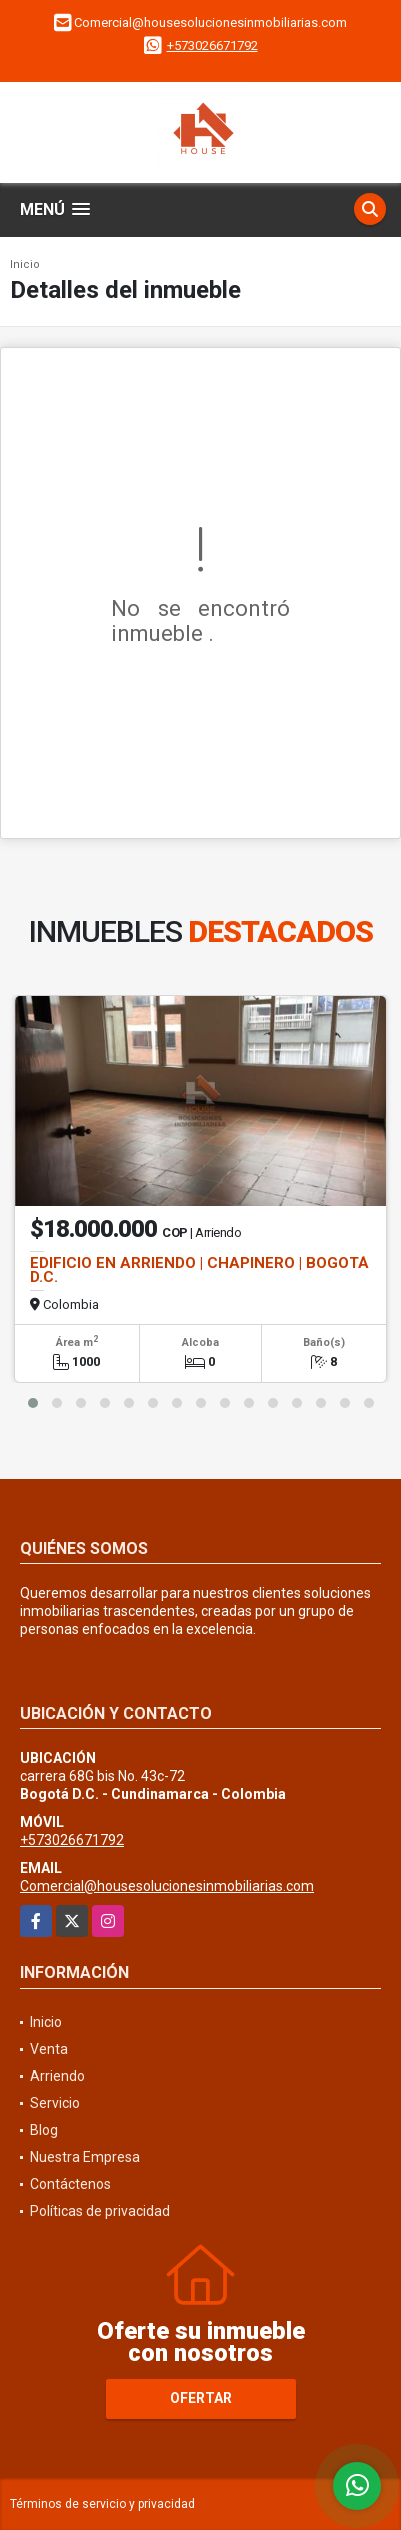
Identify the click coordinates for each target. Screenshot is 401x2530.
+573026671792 (212, 45)
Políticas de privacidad (100, 2211)
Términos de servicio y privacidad (102, 2504)
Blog (44, 2130)
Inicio (25, 264)
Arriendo (57, 2076)
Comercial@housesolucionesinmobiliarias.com (167, 1886)
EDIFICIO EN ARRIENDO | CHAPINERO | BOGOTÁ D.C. (199, 1270)
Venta (49, 2049)
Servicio (55, 2103)
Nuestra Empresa (85, 2157)
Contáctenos (70, 2184)
